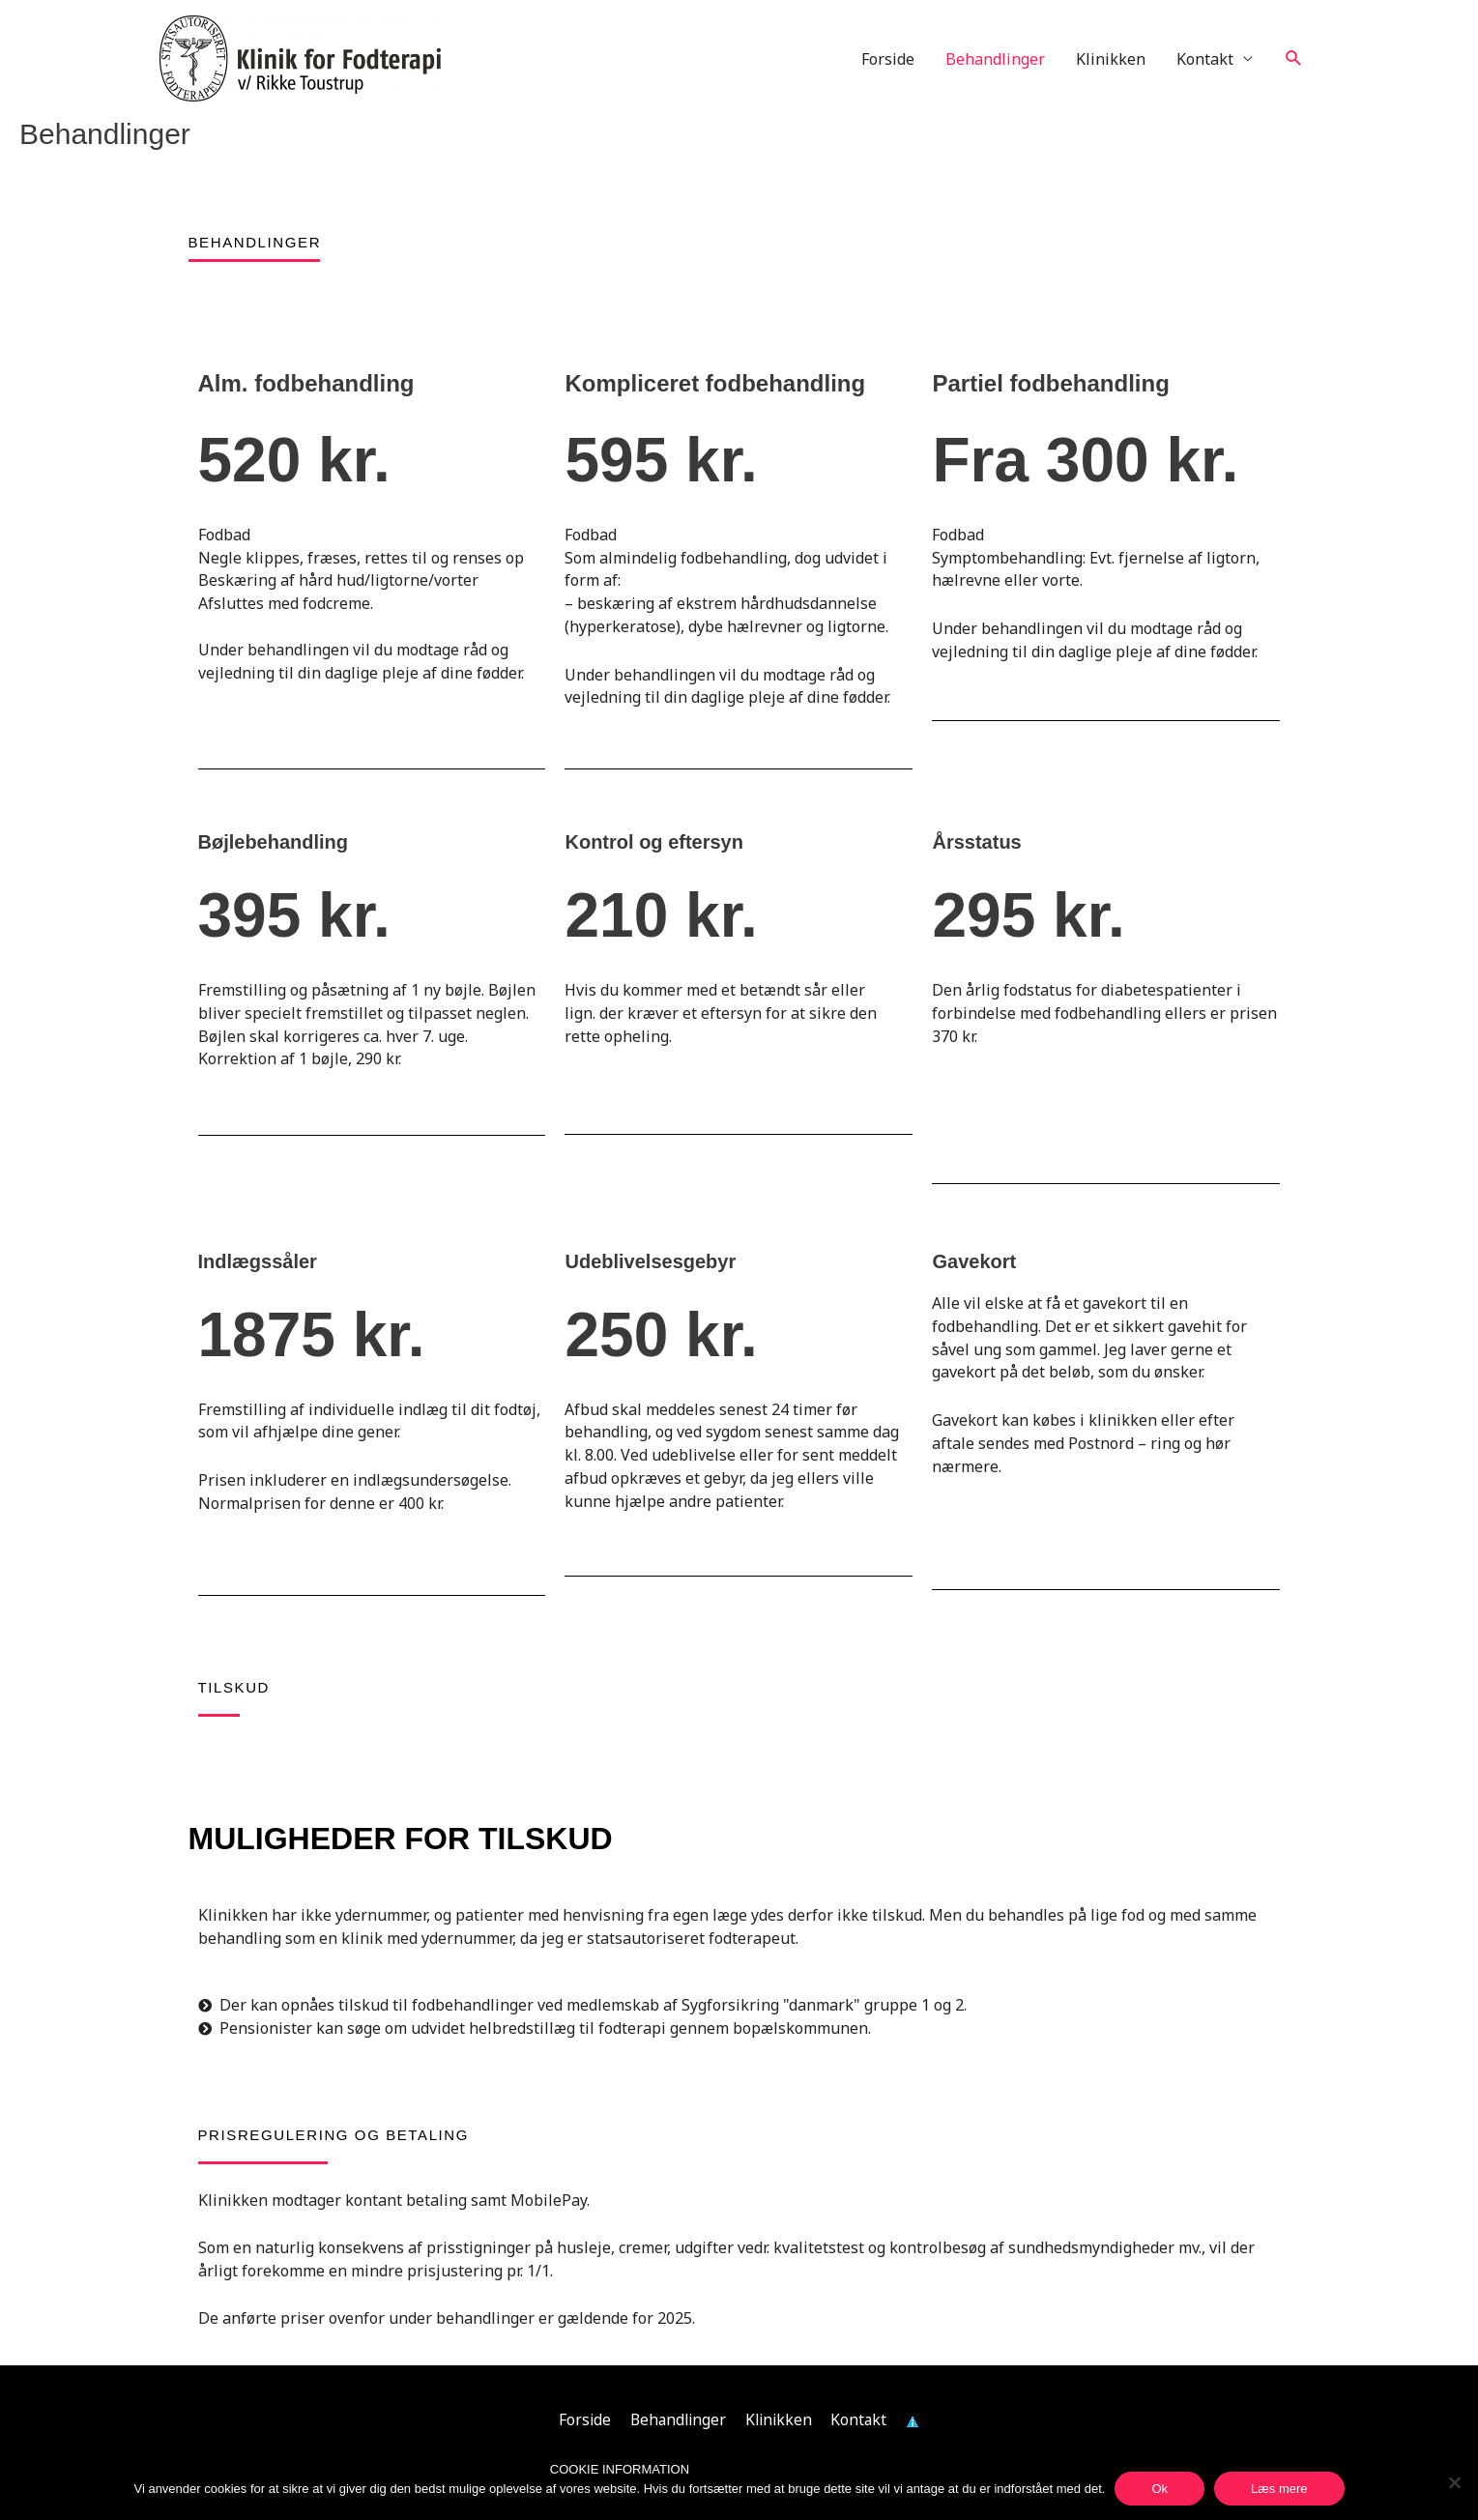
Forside (887, 59)
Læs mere (1279, 2488)
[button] (1294, 58)
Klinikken (1110, 59)
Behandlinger (995, 59)
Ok (1159, 2488)
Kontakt (1204, 59)
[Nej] (1454, 2482)
